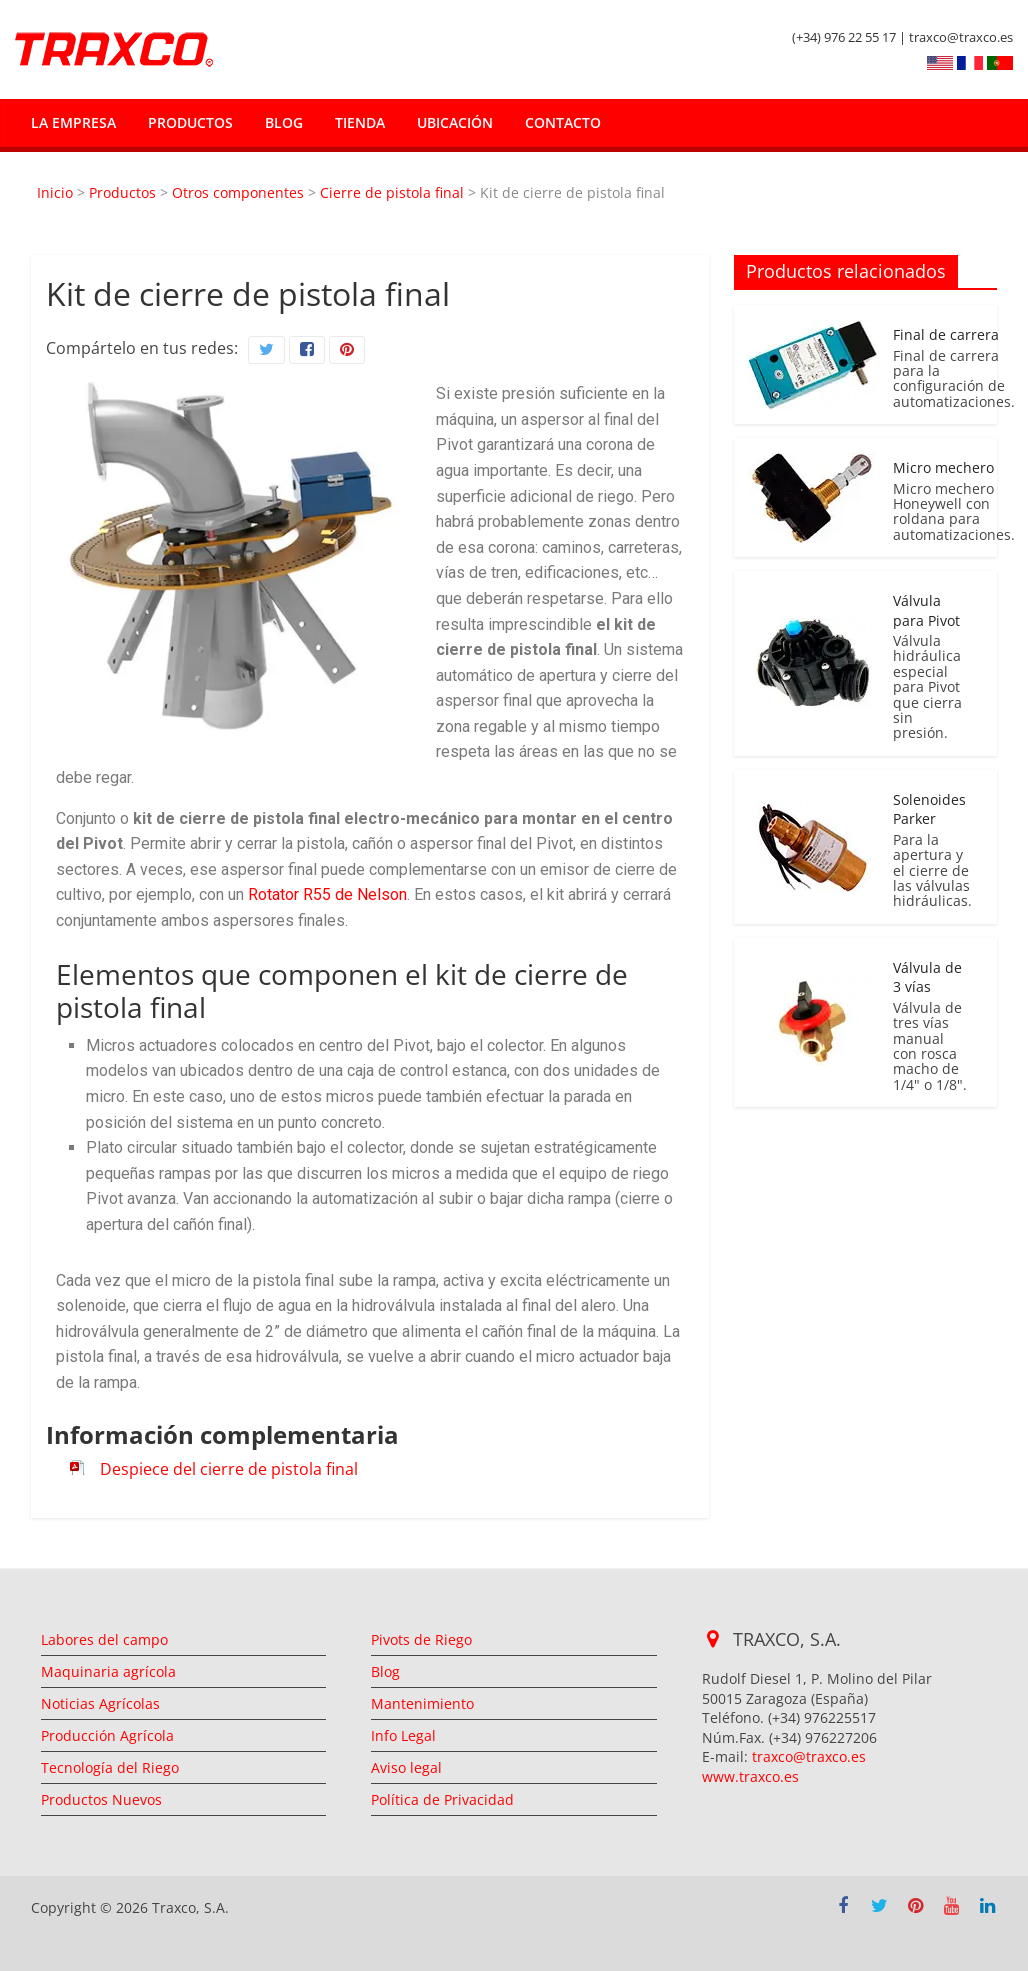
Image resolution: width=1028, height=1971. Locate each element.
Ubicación (455, 122)
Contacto (563, 122)
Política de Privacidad (442, 1799)
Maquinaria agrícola (108, 1671)
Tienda (360, 122)
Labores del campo (104, 1639)
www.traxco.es (750, 1776)
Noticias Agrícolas (100, 1703)
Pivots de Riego (421, 1639)
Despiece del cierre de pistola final (229, 1469)
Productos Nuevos (101, 1799)
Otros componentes (238, 192)
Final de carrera (946, 334)
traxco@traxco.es (809, 1756)
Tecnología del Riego (110, 1767)
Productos (190, 122)
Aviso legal (406, 1767)
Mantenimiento (422, 1703)
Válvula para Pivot (926, 610)
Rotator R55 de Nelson (327, 894)
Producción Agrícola (107, 1735)
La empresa (73, 122)
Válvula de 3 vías (927, 977)
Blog (284, 122)
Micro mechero (943, 467)
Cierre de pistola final (392, 192)
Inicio (55, 192)
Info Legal (403, 1735)
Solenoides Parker (929, 809)
